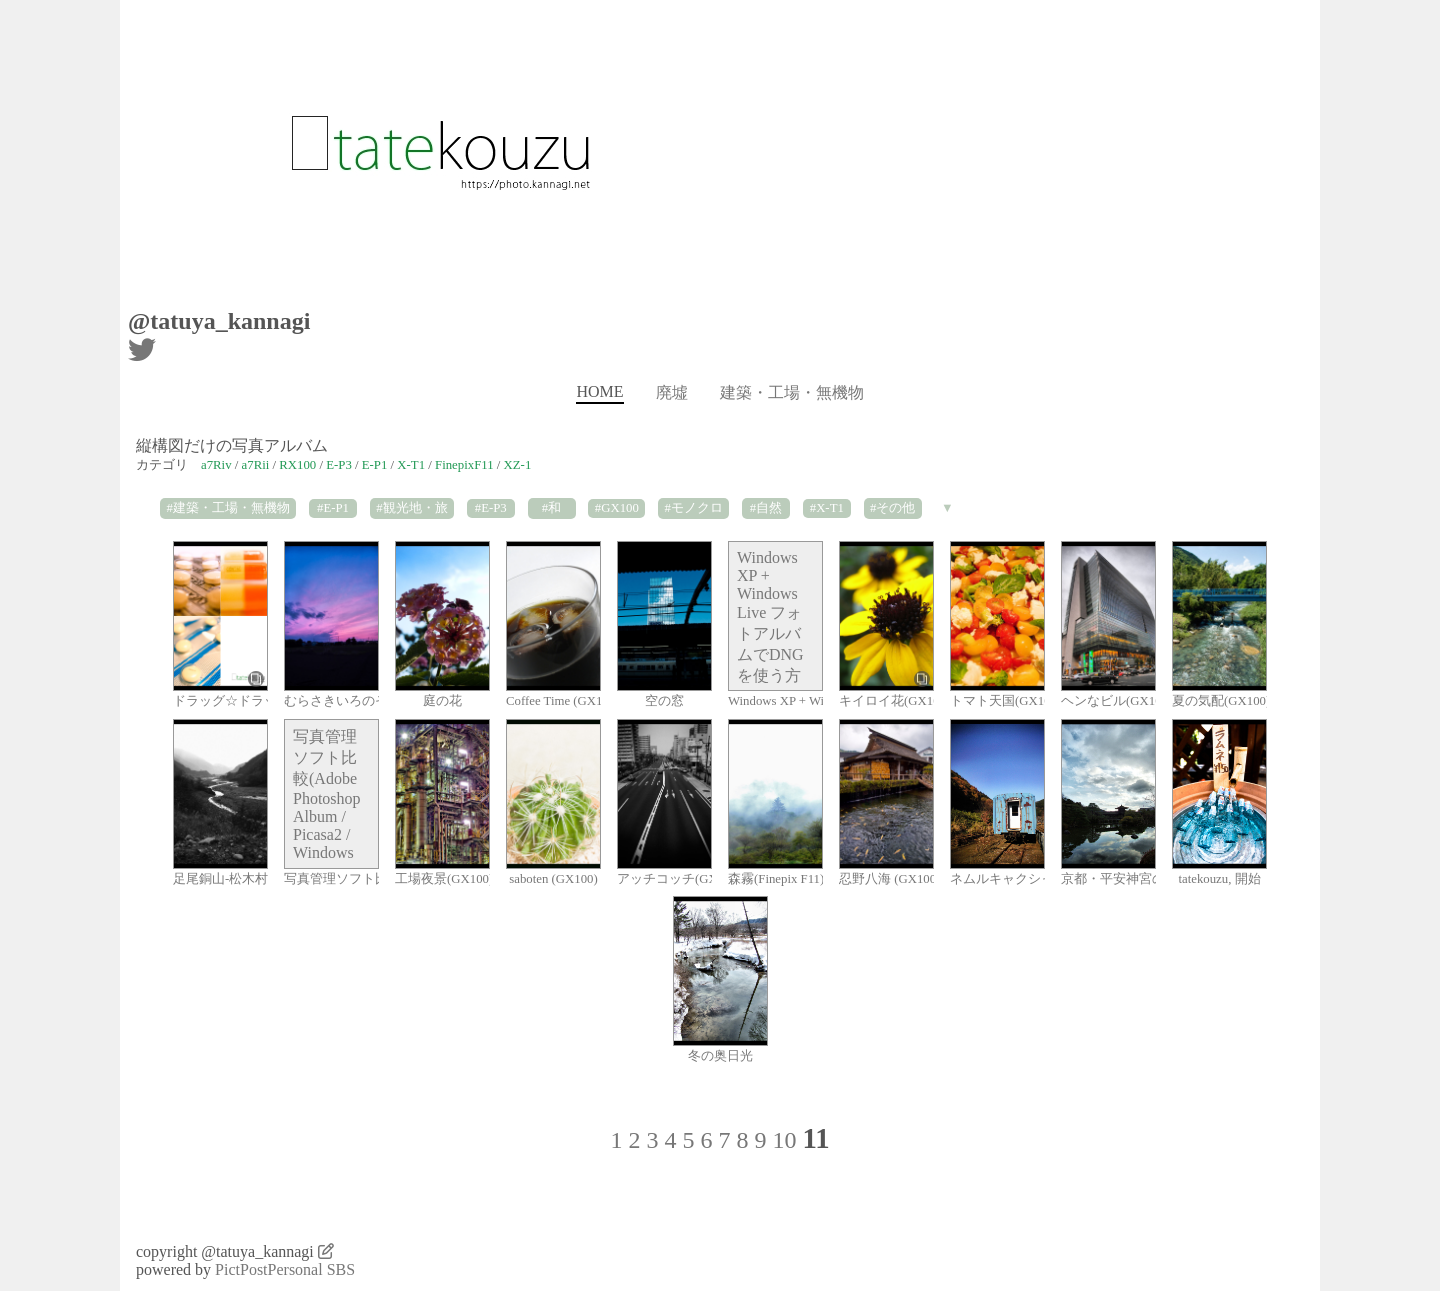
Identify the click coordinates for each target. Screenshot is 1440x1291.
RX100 (297, 465)
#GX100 (617, 508)
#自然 (766, 508)
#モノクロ (693, 508)
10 (784, 1140)
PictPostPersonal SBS (285, 1269)
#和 (551, 508)
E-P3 (339, 465)
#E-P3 (491, 508)
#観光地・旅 (411, 508)
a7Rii (256, 465)
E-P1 (375, 465)
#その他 (892, 508)
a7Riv (216, 465)
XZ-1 (518, 465)
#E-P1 (333, 508)
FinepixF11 (464, 465)
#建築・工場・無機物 (227, 508)
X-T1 (411, 465)
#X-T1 (827, 508)
